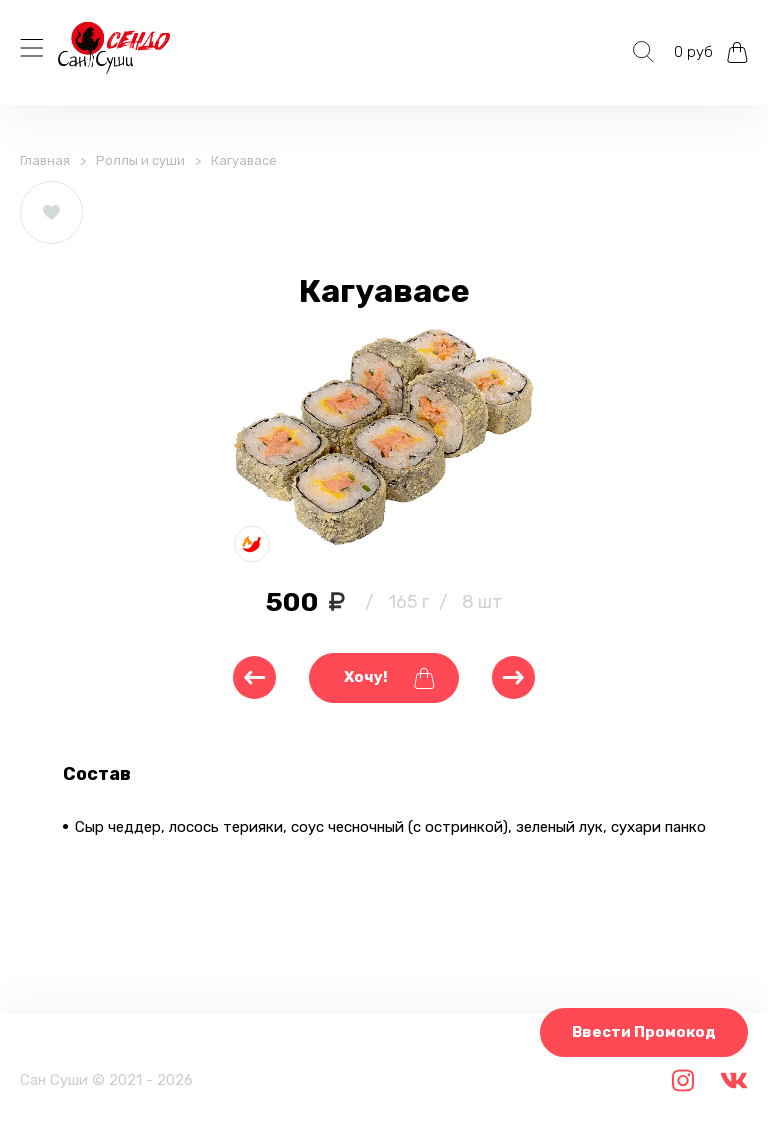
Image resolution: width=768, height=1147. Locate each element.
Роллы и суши (140, 160)
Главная (45, 160)
